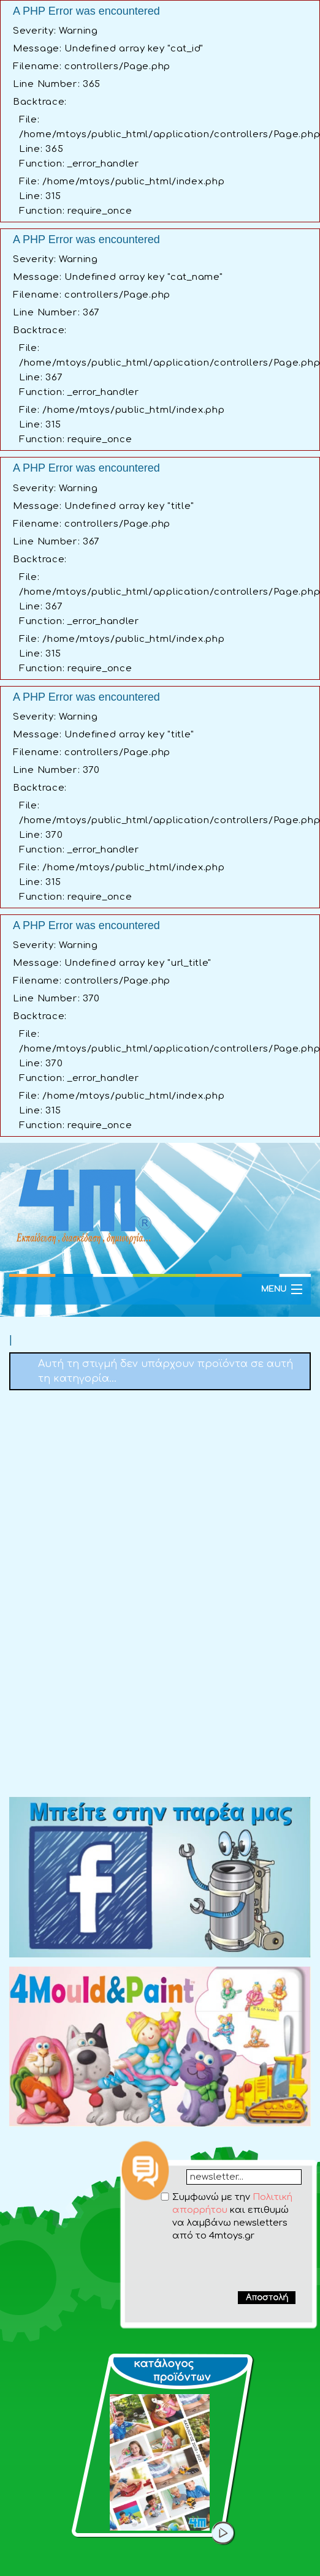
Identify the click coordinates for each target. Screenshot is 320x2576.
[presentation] (219, 2266)
